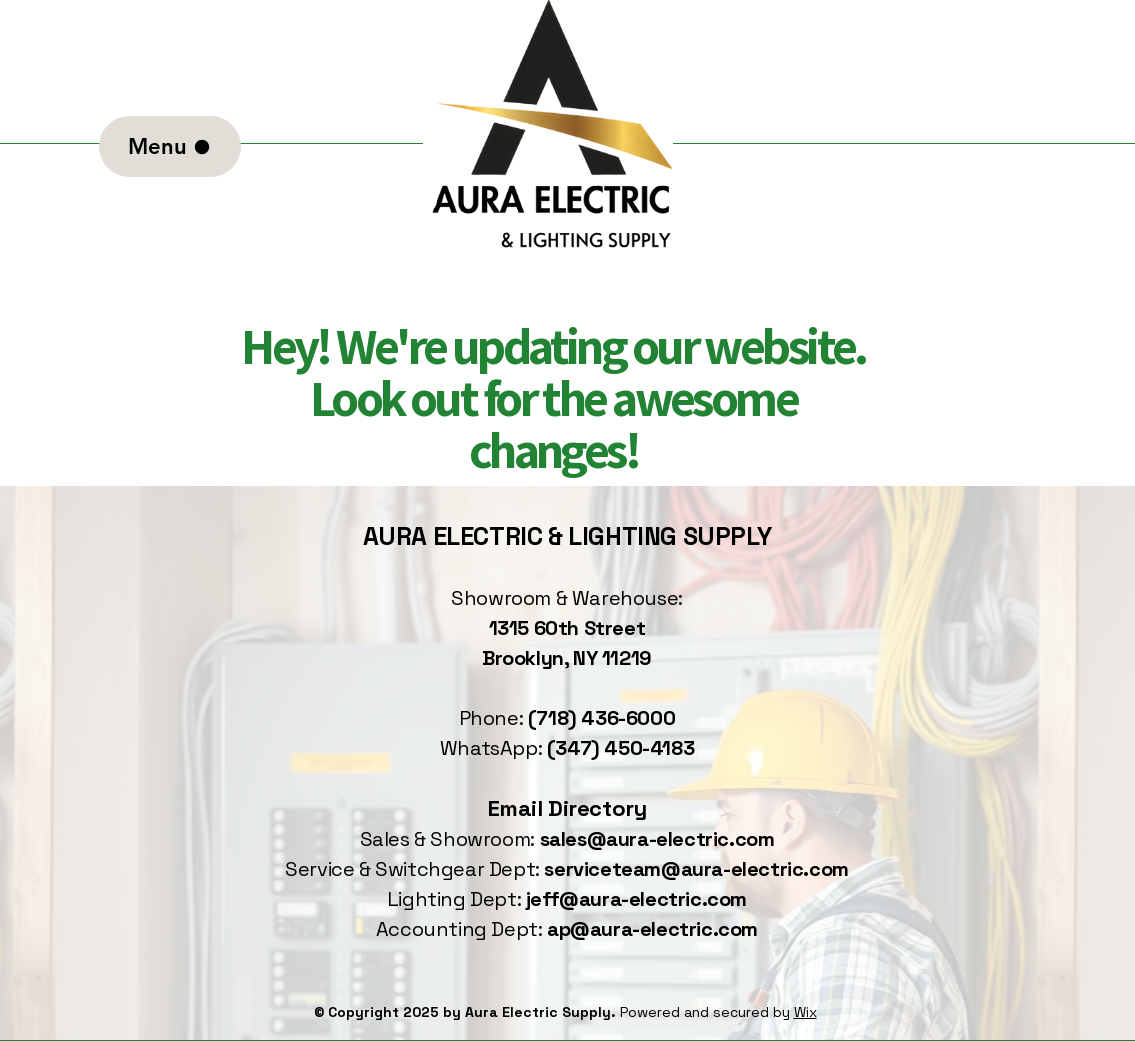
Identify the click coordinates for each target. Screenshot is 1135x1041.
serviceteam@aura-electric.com (696, 869)
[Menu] (170, 146)
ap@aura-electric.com (652, 929)
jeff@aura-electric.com (636, 899)
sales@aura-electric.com (657, 839)
